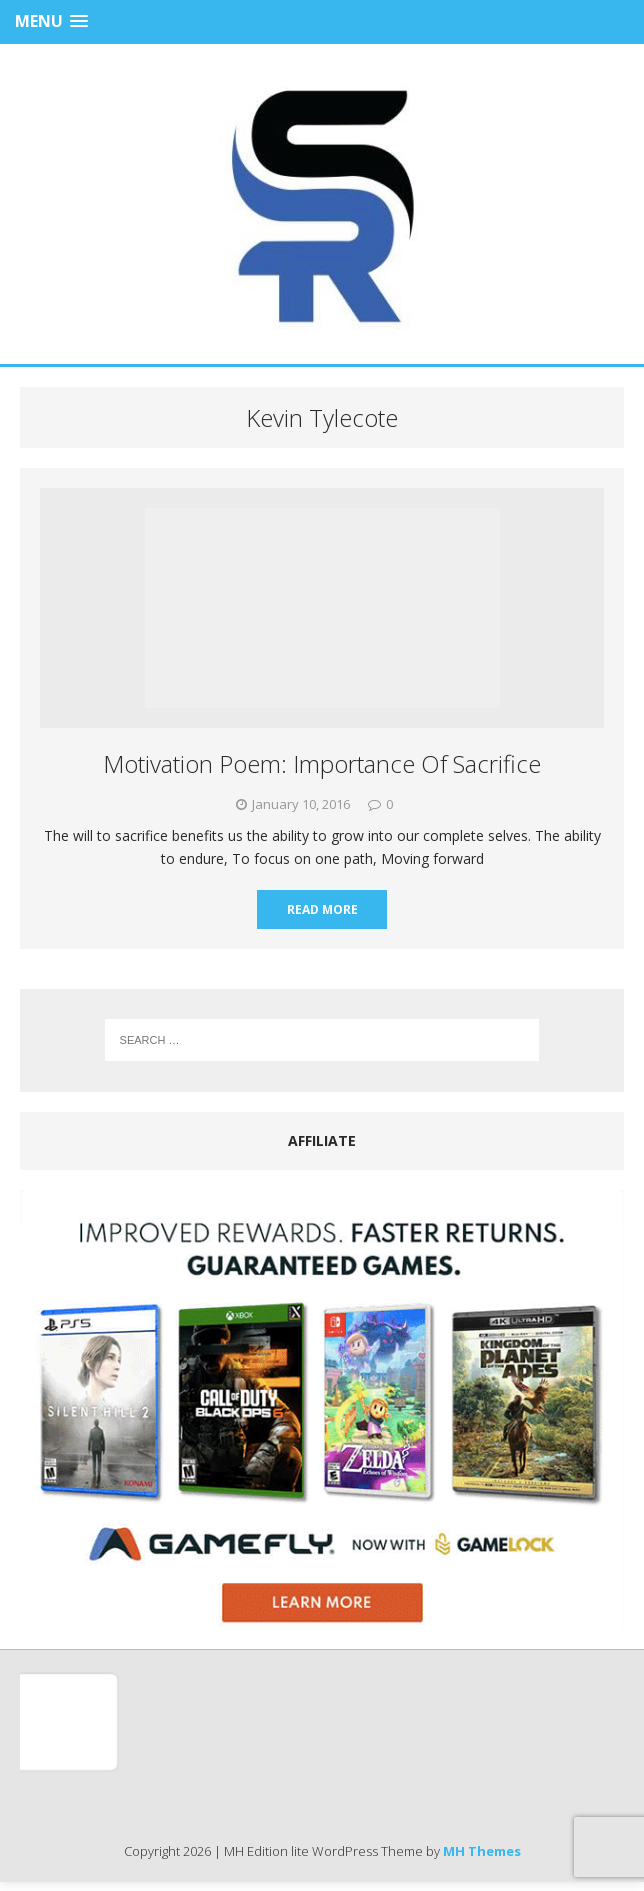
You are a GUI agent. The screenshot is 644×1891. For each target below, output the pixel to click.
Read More (322, 909)
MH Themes (482, 1851)
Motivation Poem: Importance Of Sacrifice (322, 763)
